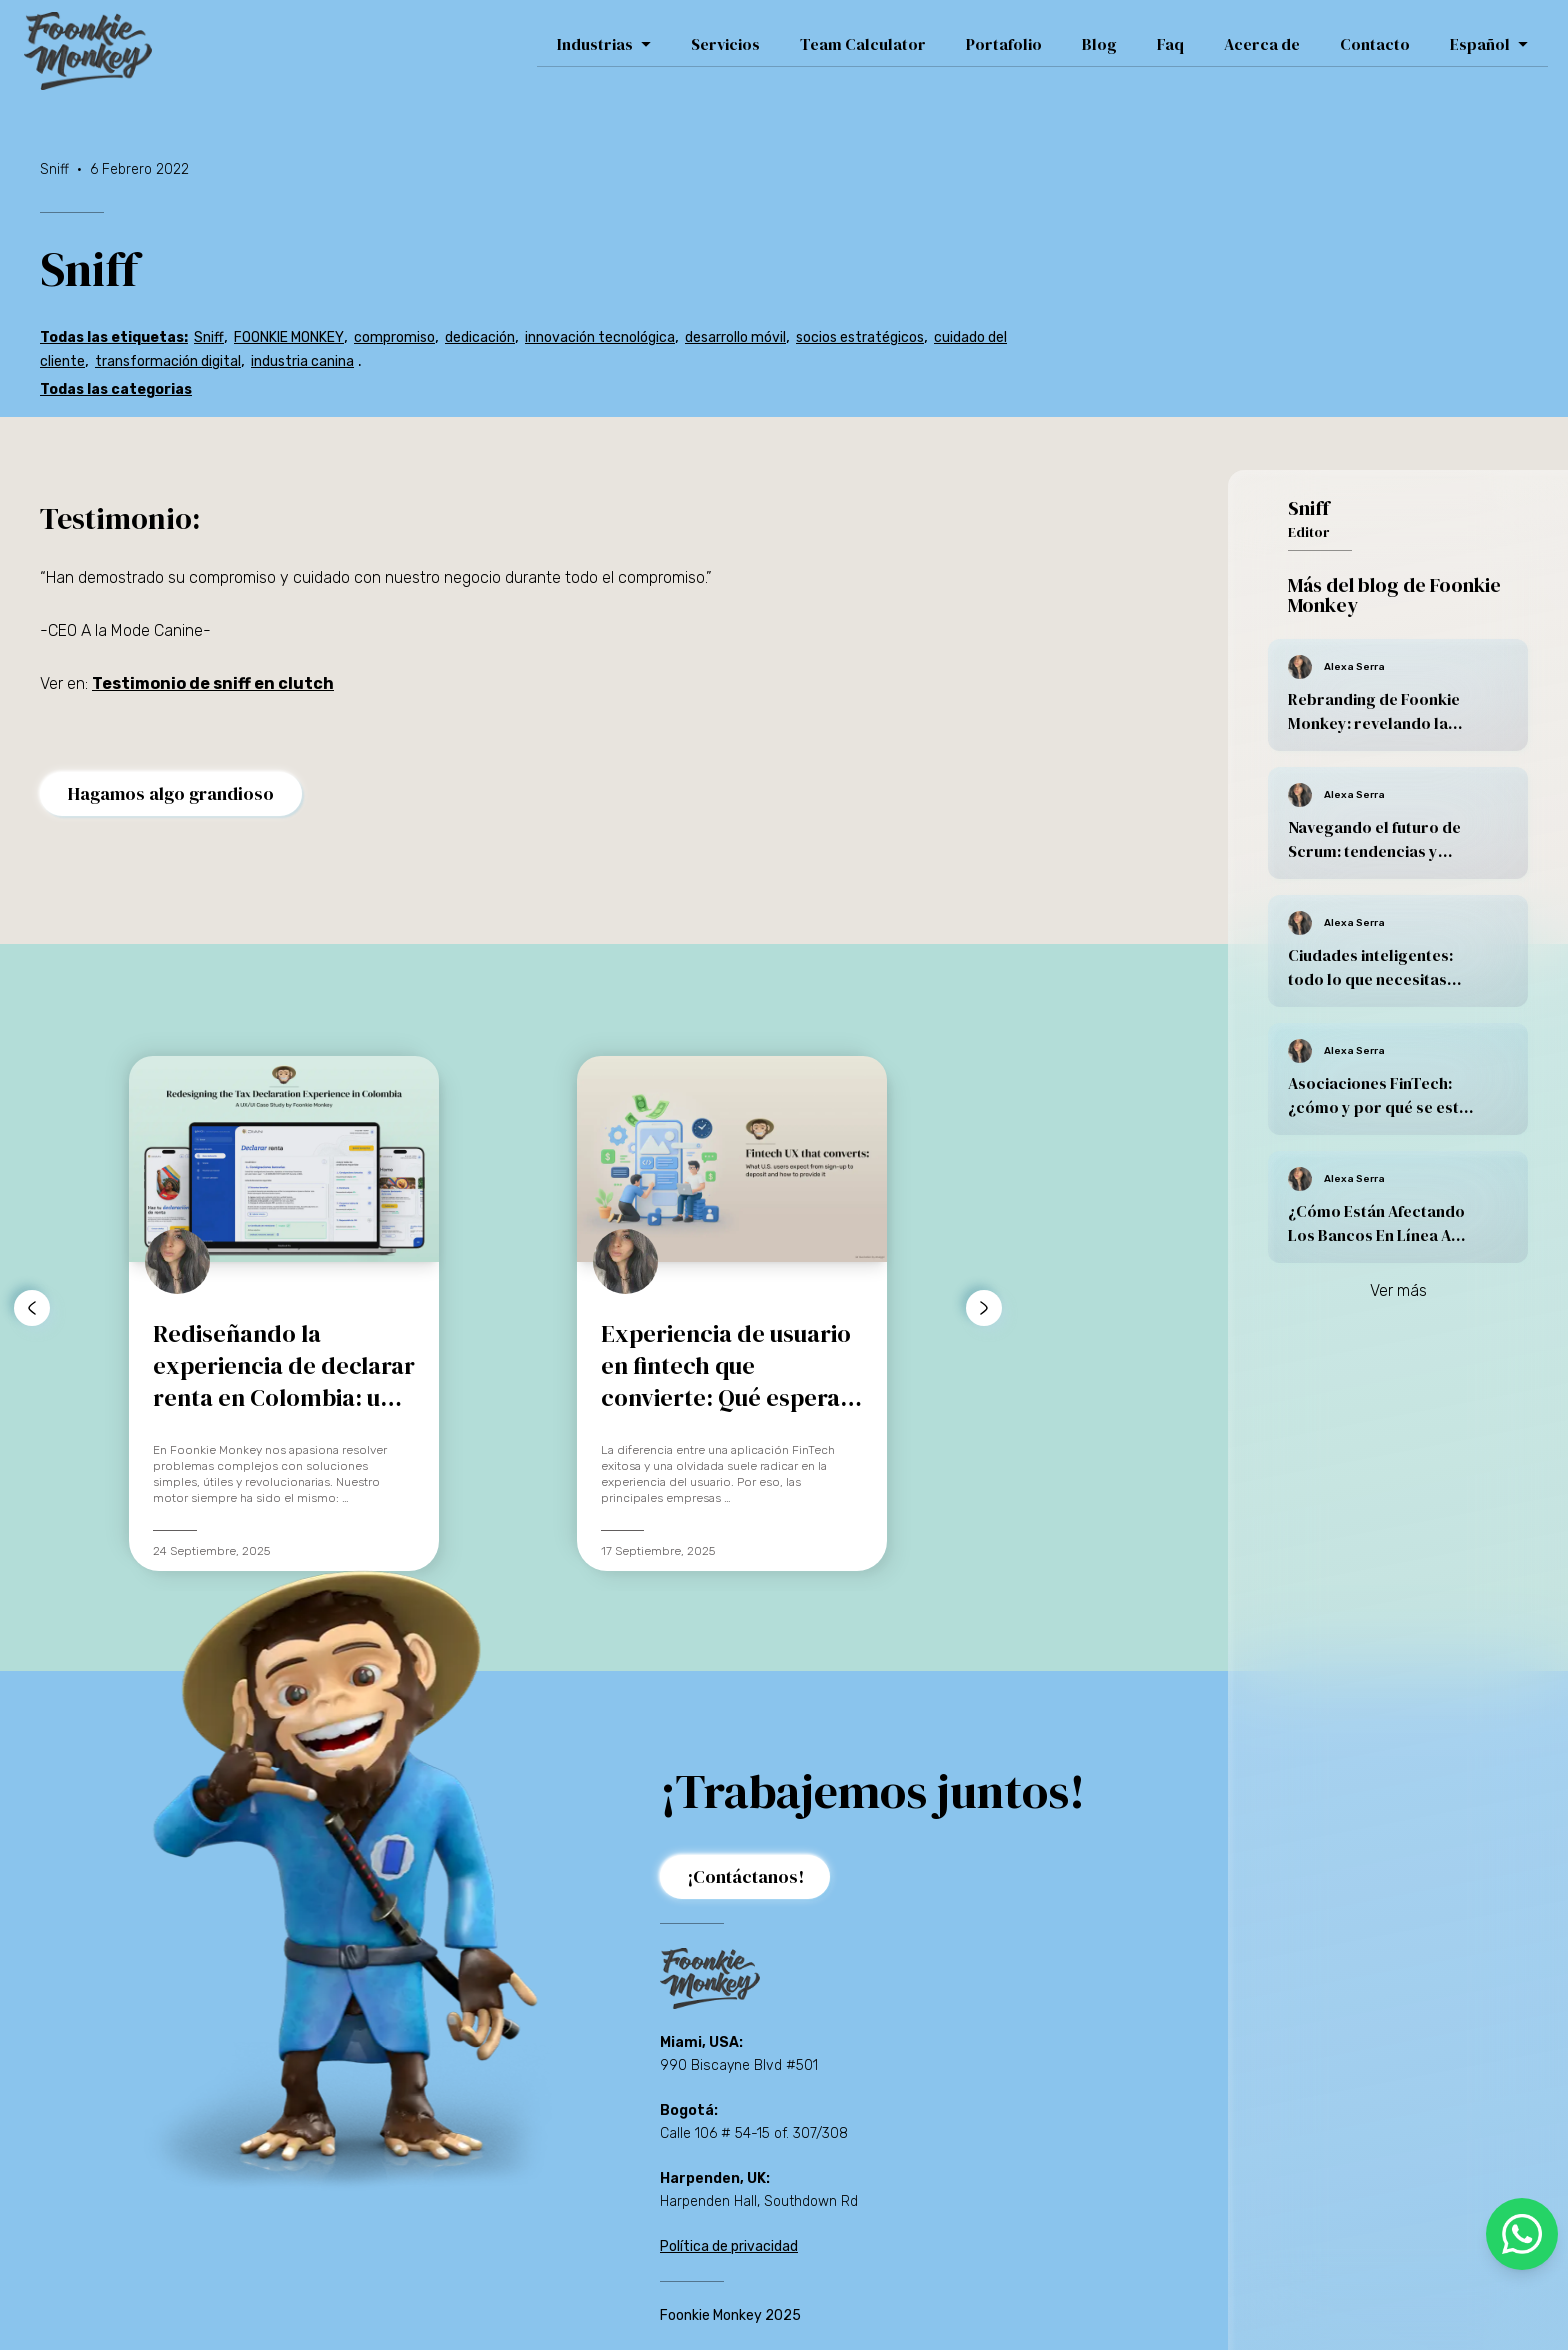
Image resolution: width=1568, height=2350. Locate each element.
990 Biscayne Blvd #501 (739, 2065)
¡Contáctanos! (746, 1876)
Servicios (725, 44)
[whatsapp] (1522, 2234)
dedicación (480, 337)
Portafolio (1004, 44)
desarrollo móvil (735, 337)
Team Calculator (863, 44)
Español (1489, 44)
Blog (1099, 44)
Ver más (1398, 1290)
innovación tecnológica (600, 337)
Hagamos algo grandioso (171, 793)
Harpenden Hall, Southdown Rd (759, 2201)
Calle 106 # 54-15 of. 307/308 (754, 2133)
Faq (1170, 44)
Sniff (209, 337)
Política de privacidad (729, 2246)
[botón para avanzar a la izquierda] (32, 1308)
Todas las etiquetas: (114, 337)
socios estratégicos (860, 337)
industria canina (302, 361)
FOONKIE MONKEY (289, 337)
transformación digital (168, 361)
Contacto (1375, 44)
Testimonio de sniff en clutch (213, 683)
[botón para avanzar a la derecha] (984, 1308)
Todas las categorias (116, 389)
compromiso (394, 337)
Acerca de (1262, 44)
